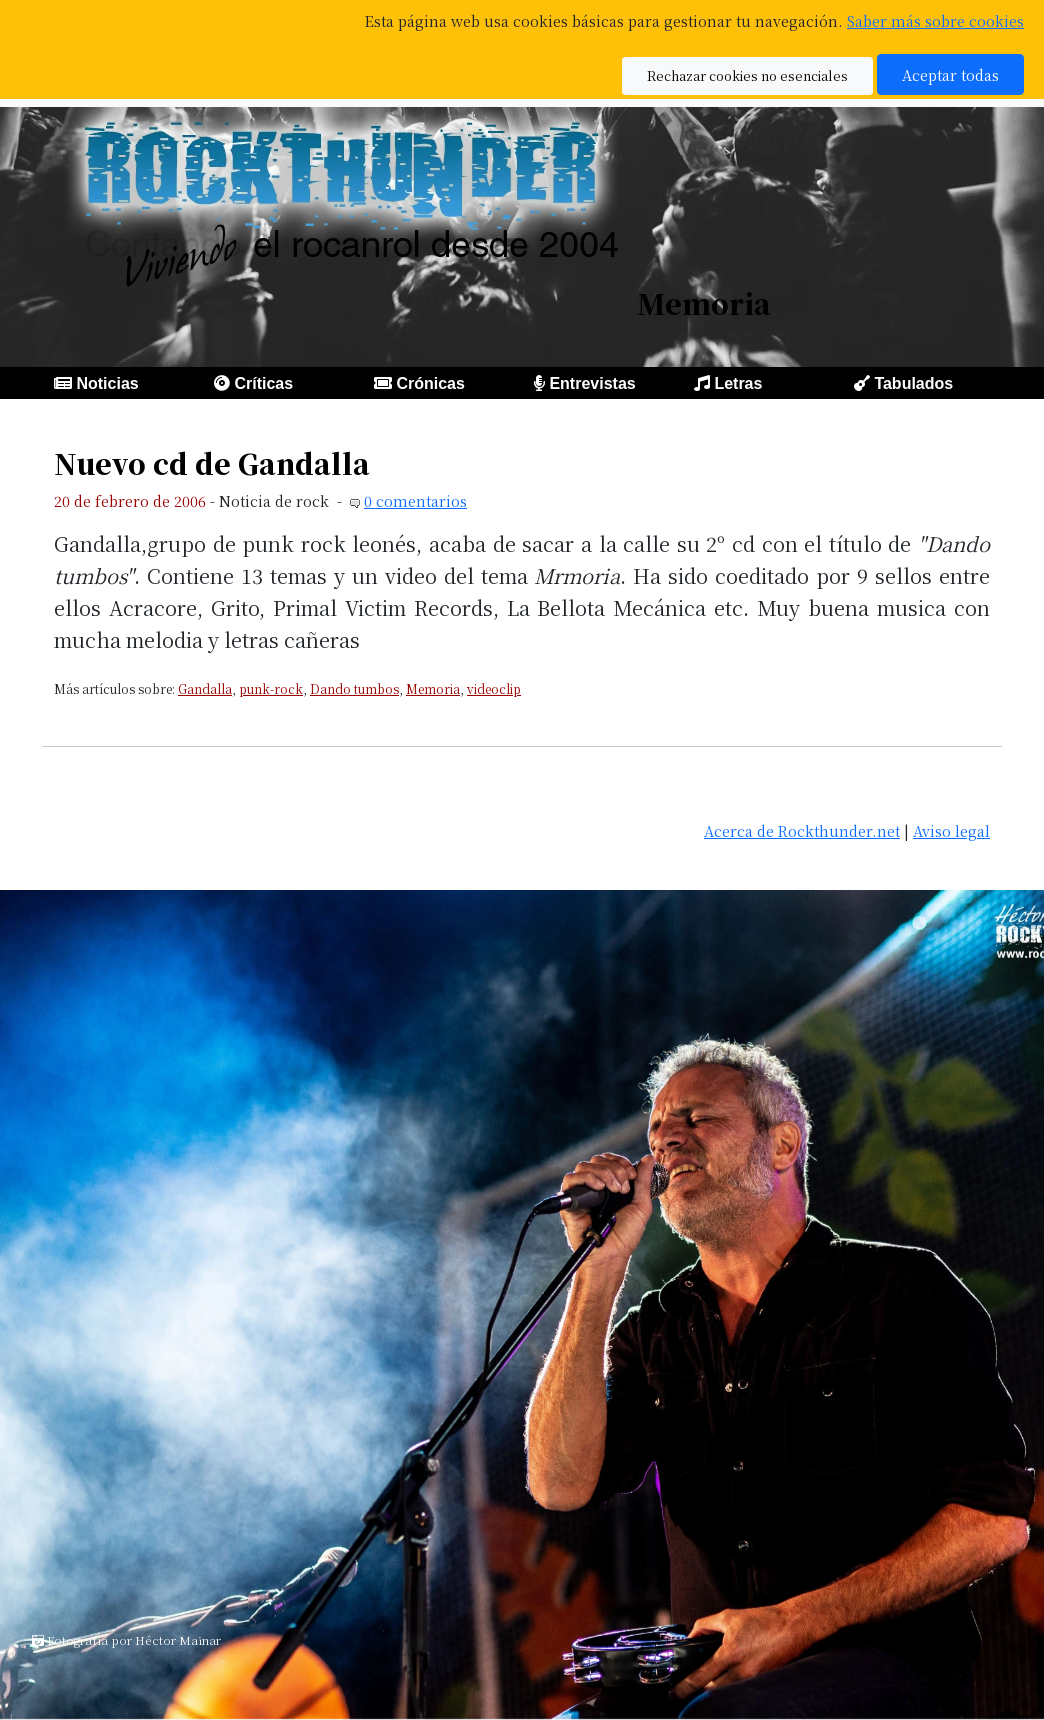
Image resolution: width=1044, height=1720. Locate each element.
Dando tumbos (354, 688)
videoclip (494, 688)
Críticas (263, 383)
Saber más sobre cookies (935, 20)
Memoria (433, 688)
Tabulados (913, 383)
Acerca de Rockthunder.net (802, 830)
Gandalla (205, 688)
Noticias (107, 383)
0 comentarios (415, 500)
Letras (738, 383)
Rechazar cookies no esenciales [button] (747, 75)
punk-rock (271, 688)
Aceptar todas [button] (950, 74)
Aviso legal (951, 830)
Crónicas (430, 383)
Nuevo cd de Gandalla (212, 463)
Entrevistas (592, 383)
